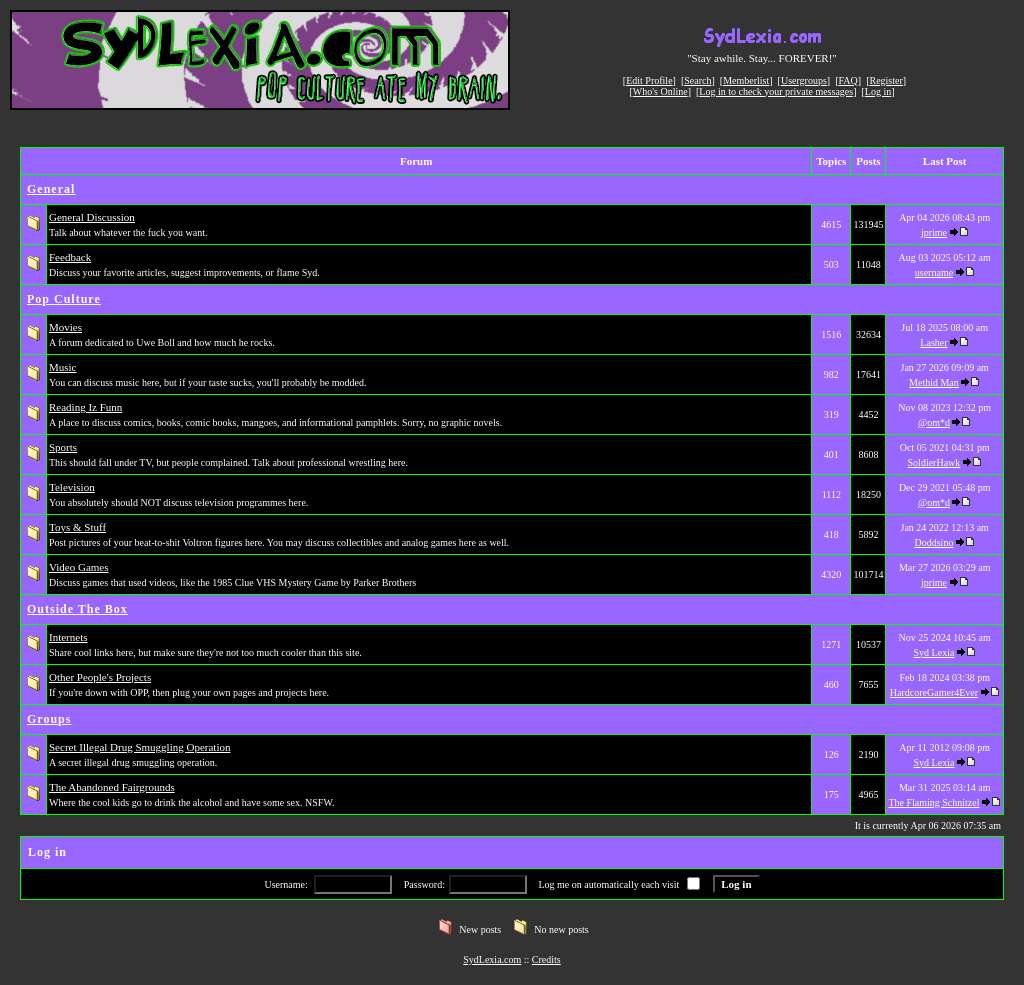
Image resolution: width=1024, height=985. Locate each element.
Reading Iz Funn (85, 407)
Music (63, 367)
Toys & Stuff (77, 527)
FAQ (848, 80)
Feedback (70, 257)
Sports (63, 447)
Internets (68, 637)
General (51, 189)
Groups (49, 719)
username (934, 272)
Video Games (79, 567)
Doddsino (934, 542)
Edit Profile (649, 80)
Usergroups (804, 80)
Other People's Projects (100, 677)
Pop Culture (64, 299)
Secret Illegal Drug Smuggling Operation (139, 747)
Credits (546, 959)
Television (72, 487)
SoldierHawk (934, 462)
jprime (934, 232)
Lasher (933, 342)
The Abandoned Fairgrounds (112, 787)
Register (885, 80)
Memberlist (746, 80)
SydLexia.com (492, 959)
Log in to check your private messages (776, 91)
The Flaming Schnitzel (933, 802)
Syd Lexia (934, 652)
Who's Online (660, 91)
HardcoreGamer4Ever (934, 692)
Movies (65, 327)
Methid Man (934, 382)
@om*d (934, 422)
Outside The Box (77, 609)
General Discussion (92, 217)
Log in (878, 91)
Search (697, 80)
